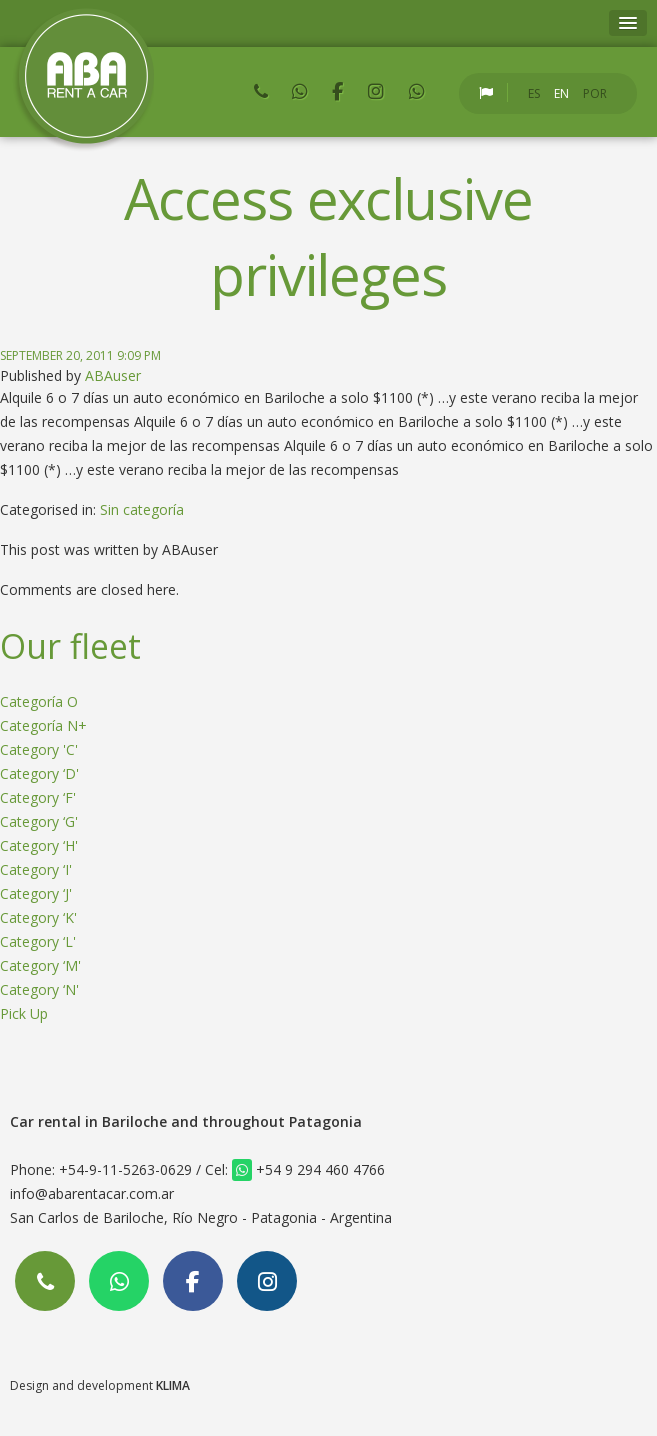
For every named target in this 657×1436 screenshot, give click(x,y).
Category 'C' (39, 749)
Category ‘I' (36, 869)
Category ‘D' (39, 773)
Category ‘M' (40, 965)
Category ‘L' (38, 941)
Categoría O (39, 701)
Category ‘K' (38, 917)
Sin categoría (142, 509)
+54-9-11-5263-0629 (125, 1169)
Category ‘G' (39, 821)
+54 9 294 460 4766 (308, 1169)
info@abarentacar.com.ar (92, 1193)
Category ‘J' (36, 893)
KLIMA (173, 1385)
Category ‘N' (39, 989)
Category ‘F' (38, 797)
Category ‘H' (39, 845)
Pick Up (24, 1013)
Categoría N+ (43, 725)
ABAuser (113, 375)
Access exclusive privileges (328, 236)
